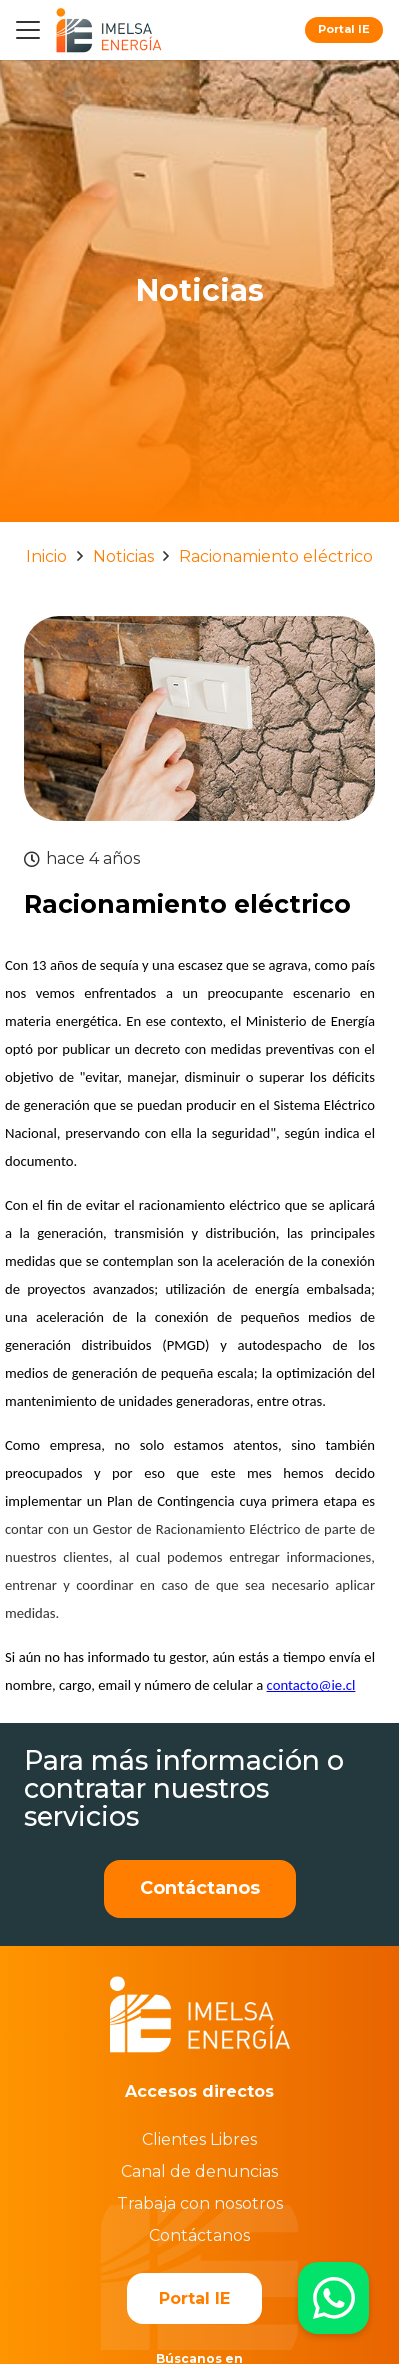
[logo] (108, 30)
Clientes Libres (199, 2139)
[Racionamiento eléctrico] (199, 629)
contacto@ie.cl (311, 1685)
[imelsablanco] (200, 2014)
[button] (28, 30)
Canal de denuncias (199, 2171)
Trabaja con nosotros (200, 2203)
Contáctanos (199, 2235)
